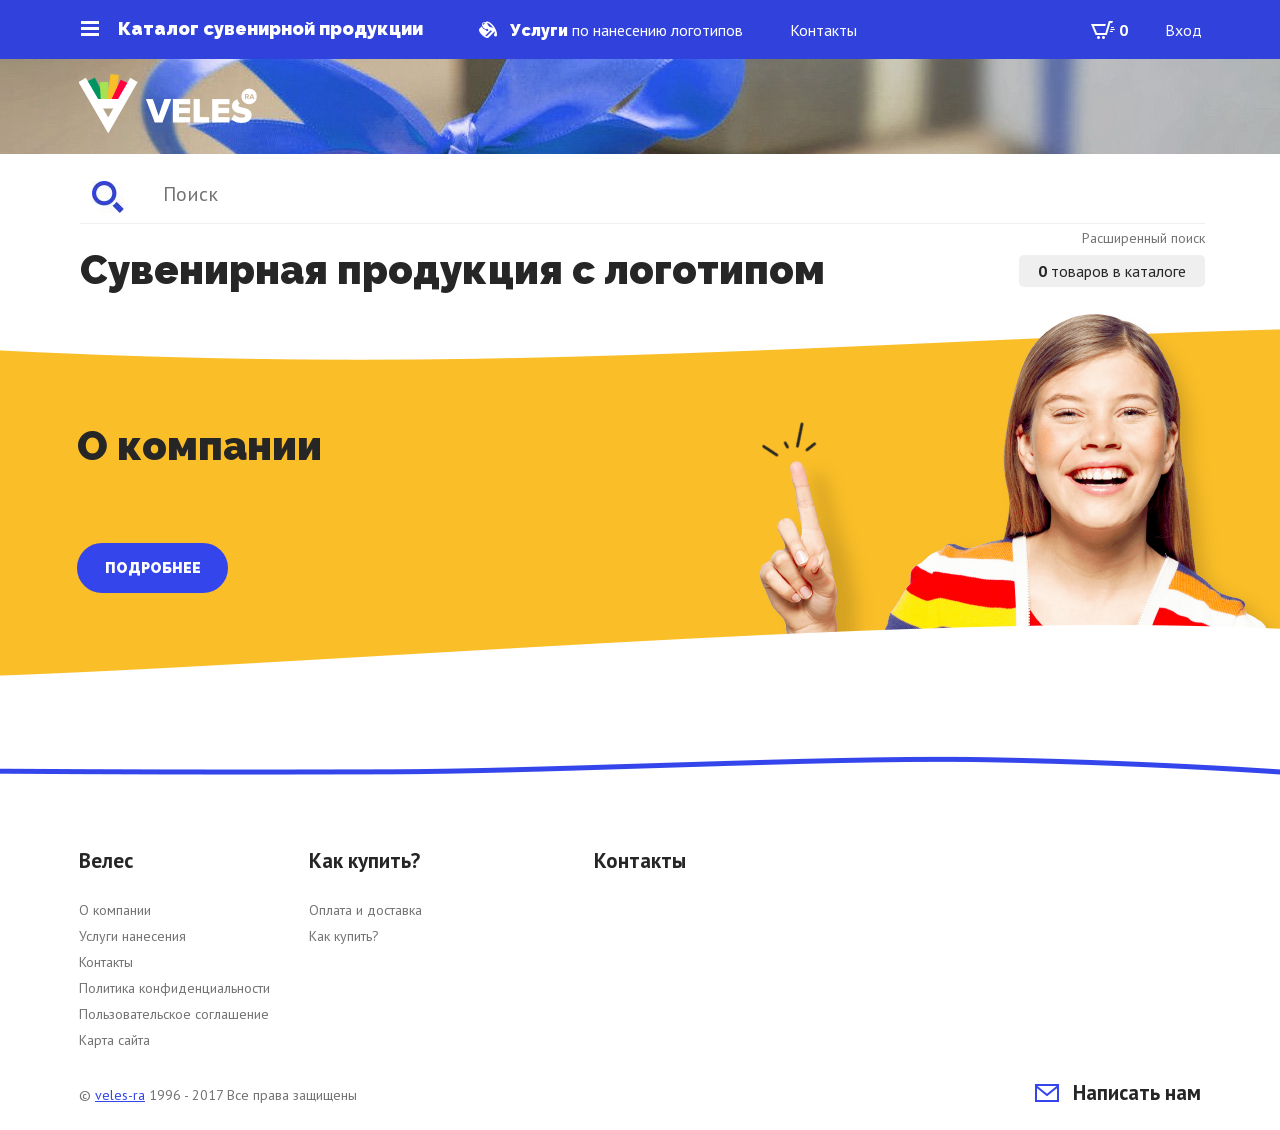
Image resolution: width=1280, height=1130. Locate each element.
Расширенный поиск (1143, 238)
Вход (1183, 30)
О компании (115, 910)
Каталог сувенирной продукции (252, 29)
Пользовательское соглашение (174, 1014)
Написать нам (1118, 1092)
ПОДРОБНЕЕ (153, 568)
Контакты (823, 30)
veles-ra (120, 1095)
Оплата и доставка (365, 910)
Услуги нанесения (132, 936)
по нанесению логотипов (611, 30)
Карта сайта (114, 1040)
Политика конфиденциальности (174, 988)
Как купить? (344, 936)
